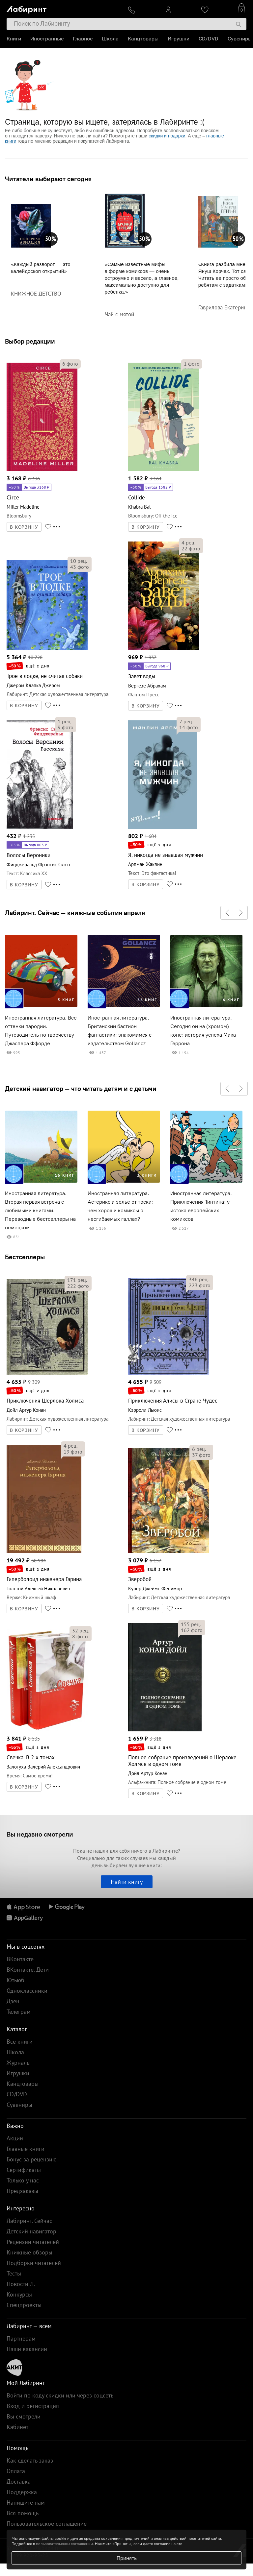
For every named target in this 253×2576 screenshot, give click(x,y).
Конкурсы (19, 2294)
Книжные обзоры (29, 2252)
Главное (83, 39)
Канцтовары (143, 39)
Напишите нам (26, 2502)
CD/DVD (208, 39)
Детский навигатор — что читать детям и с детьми (80, 1089)
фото (70, 364)
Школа (110, 39)
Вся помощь (23, 2513)
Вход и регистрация (33, 2406)
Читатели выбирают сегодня (48, 179)
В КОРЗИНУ (24, 527)
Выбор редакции (30, 341)
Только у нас (23, 2180)
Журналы (19, 2062)
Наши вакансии (27, 2349)
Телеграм (19, 2011)
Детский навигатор (31, 2231)
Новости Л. (21, 2284)
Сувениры (240, 39)
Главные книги (25, 2149)
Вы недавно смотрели (40, 1834)
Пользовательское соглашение (47, 2523)
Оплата (16, 2471)
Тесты (14, 2273)
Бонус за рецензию (32, 2159)
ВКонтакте (20, 1959)
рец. (78, 561)
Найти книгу (127, 1882)
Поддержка (22, 2492)
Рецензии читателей (33, 2242)
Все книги (20, 2041)
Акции (15, 2138)
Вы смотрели (24, 2416)
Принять (127, 2558)
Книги (14, 39)
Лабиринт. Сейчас (29, 2221)
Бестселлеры (25, 1257)
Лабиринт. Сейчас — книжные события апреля (75, 913)
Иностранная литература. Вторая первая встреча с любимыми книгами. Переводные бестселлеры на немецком (40, 1210)
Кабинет (17, 2427)
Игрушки (178, 39)
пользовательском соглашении (64, 2543)
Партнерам (21, 2338)
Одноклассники (27, 1990)
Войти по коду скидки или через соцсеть (60, 2395)
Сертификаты (24, 2170)
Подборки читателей (34, 2263)
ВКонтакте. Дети (28, 1969)
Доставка (19, 2481)
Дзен (13, 2001)
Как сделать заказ (30, 2460)
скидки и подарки (167, 135)
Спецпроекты (24, 2305)
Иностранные (47, 39)
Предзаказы (22, 2191)
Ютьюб (15, 1980)
